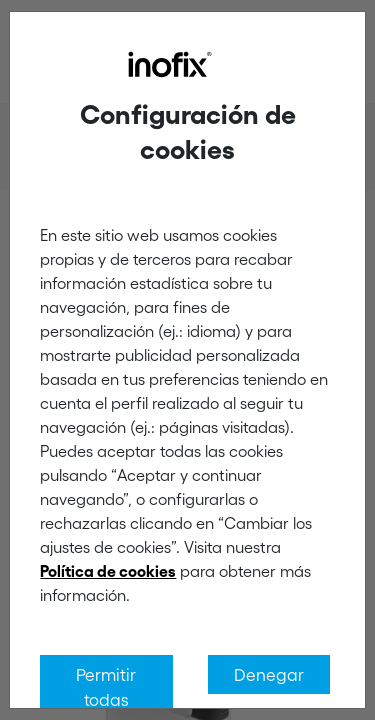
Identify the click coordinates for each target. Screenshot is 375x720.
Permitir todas (106, 687)
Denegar (269, 674)
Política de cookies (108, 571)
